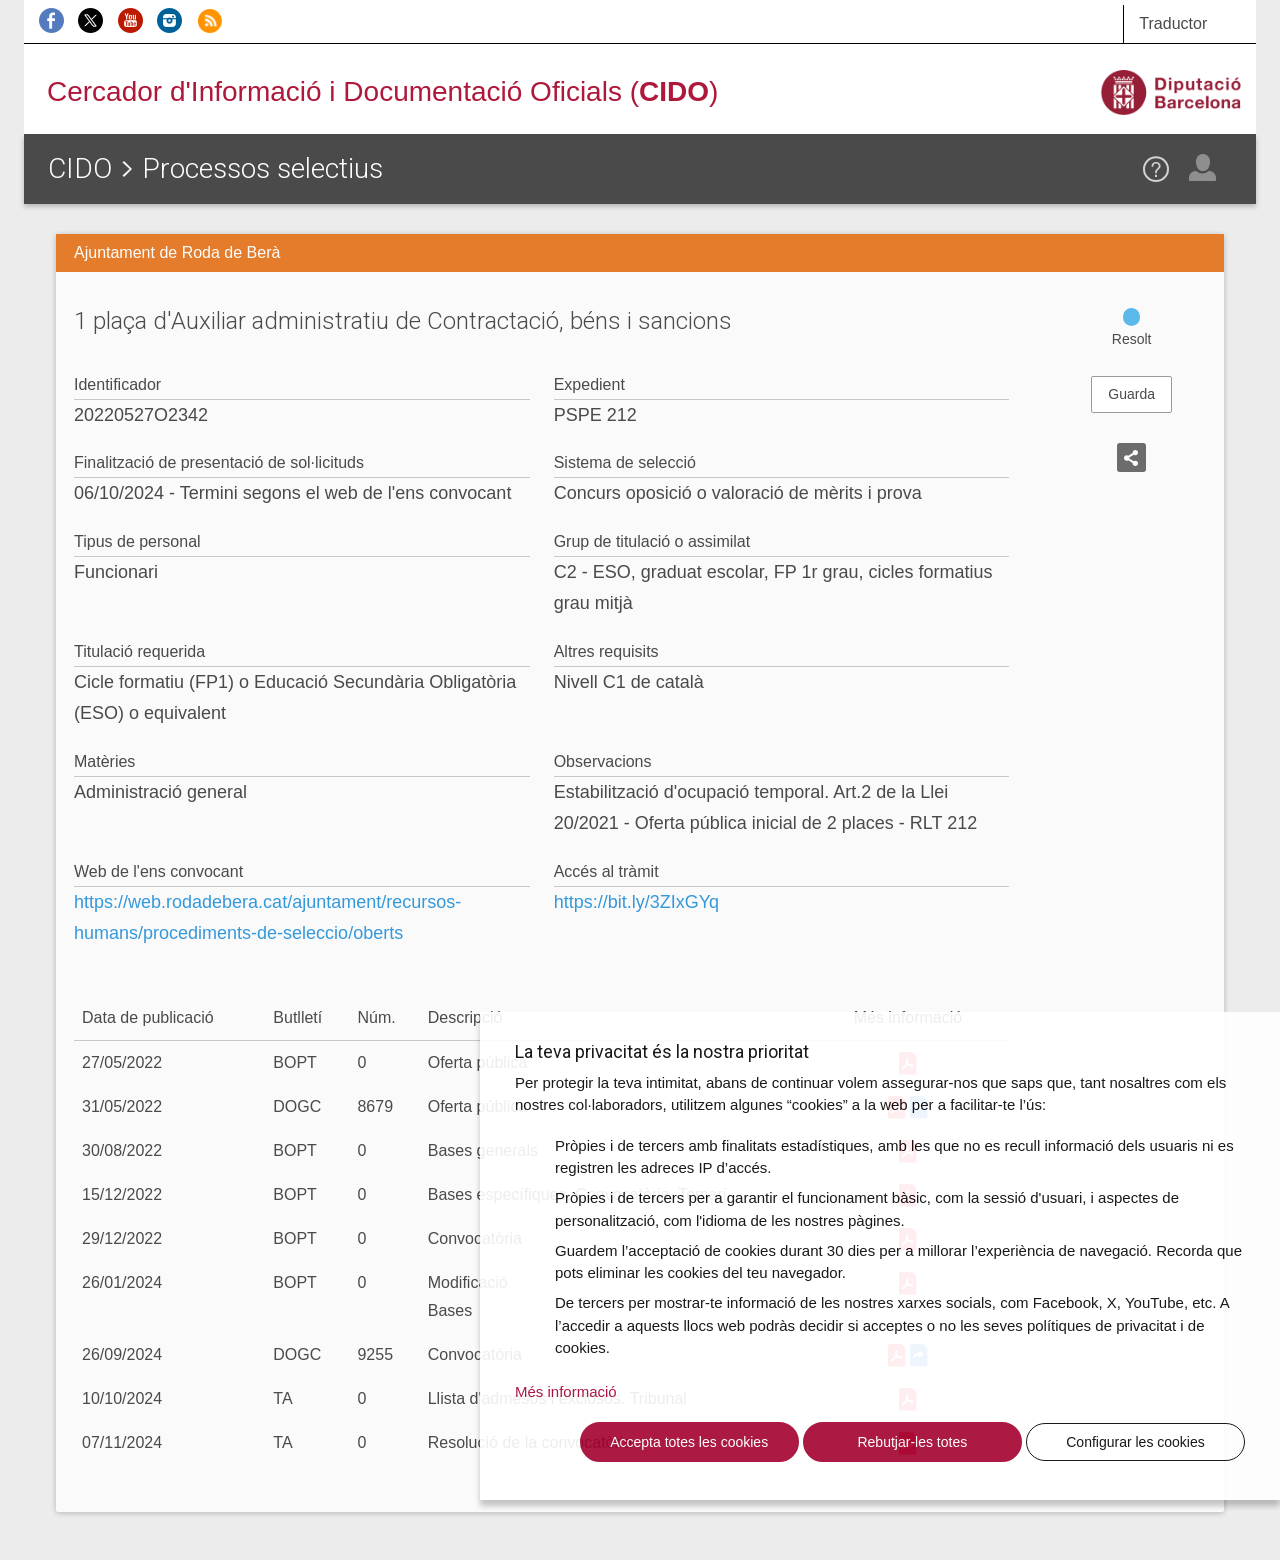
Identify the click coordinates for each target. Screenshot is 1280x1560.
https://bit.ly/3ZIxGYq (636, 902)
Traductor (1173, 23)
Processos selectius (262, 168)
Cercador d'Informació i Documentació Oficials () (382, 91)
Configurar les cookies (1135, 1442)
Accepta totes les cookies (689, 1442)
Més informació (566, 1391)
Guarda (1131, 394)
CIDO (80, 168)
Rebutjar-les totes (912, 1442)
